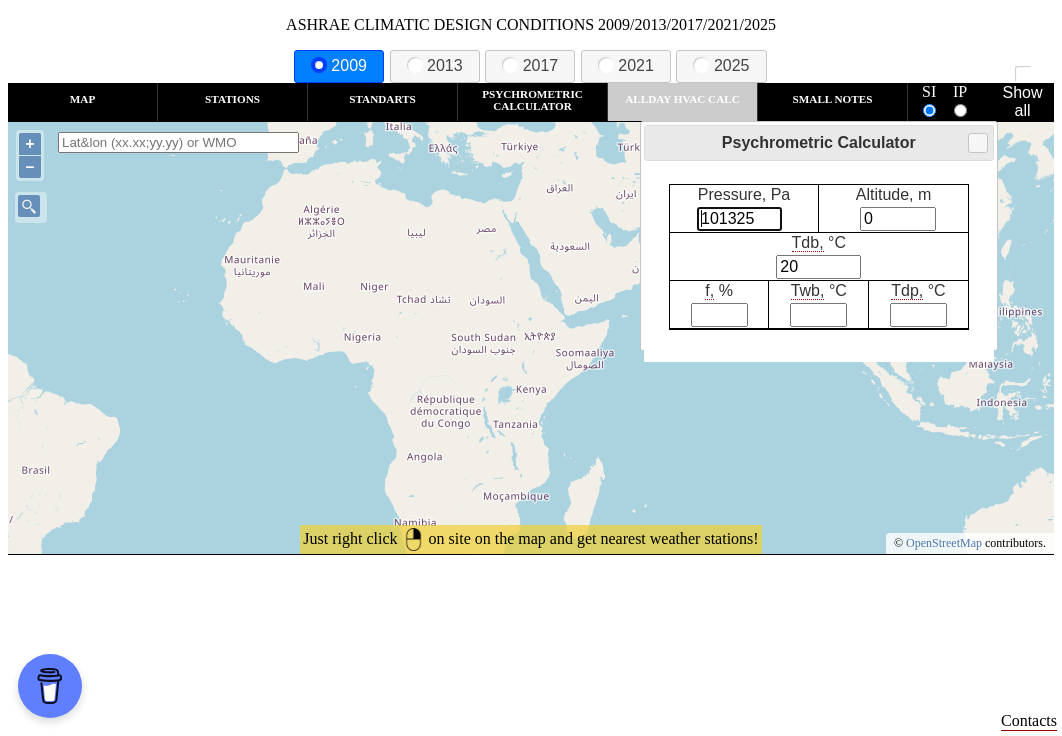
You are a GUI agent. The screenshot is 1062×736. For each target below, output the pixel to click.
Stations (232, 99)
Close (977, 143)
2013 (435, 65)
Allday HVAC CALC (682, 99)
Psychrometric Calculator (532, 100)
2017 (530, 65)
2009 (339, 65)
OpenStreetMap (944, 543)
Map (82, 99)
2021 (626, 65)
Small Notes (833, 99)
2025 (721, 65)
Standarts (382, 99)
